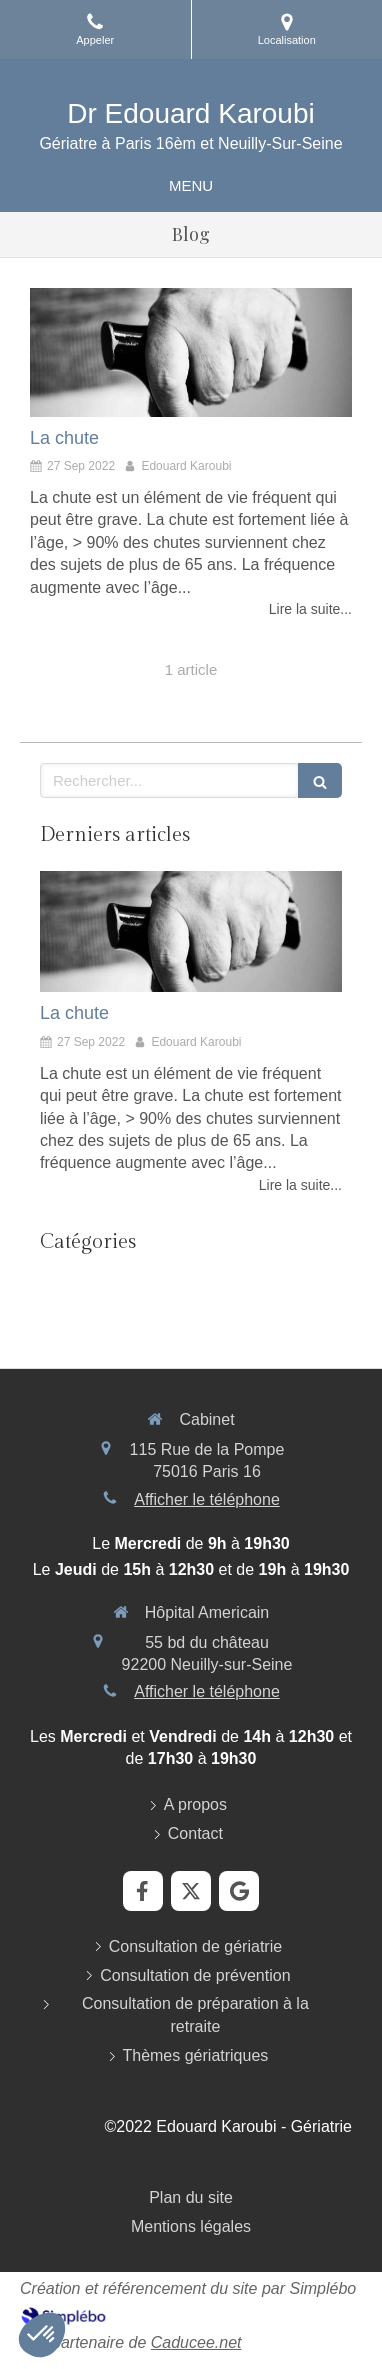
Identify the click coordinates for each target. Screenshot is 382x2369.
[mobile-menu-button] (191, 185)
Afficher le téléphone (207, 1499)
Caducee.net (196, 2342)
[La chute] (191, 352)
